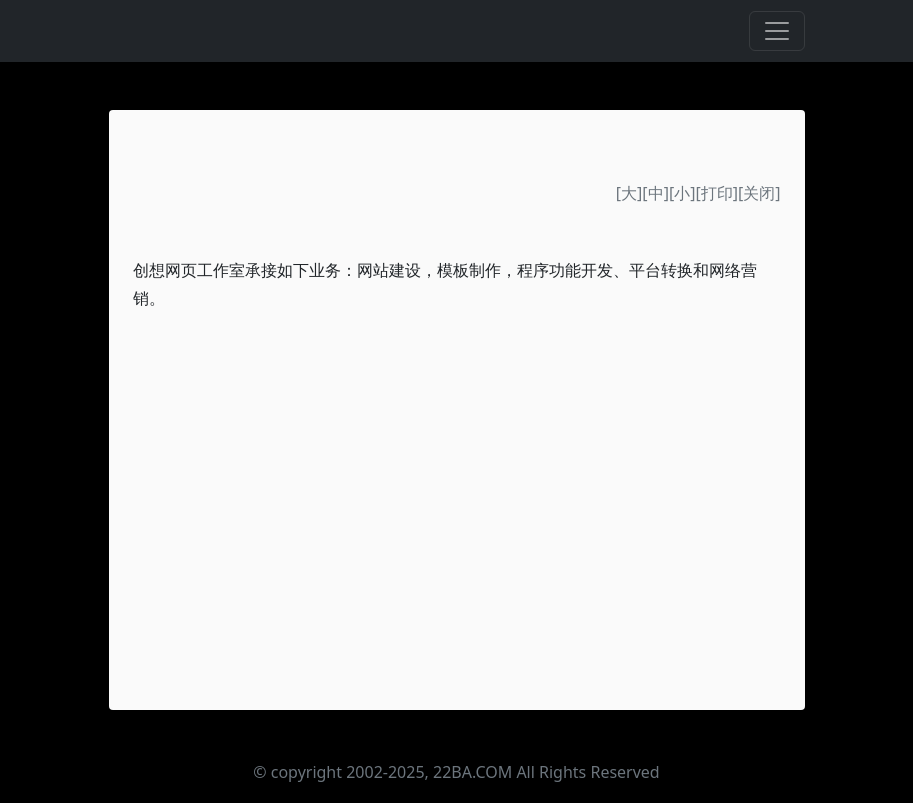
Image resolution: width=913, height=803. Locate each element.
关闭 (759, 193)
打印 (717, 193)
